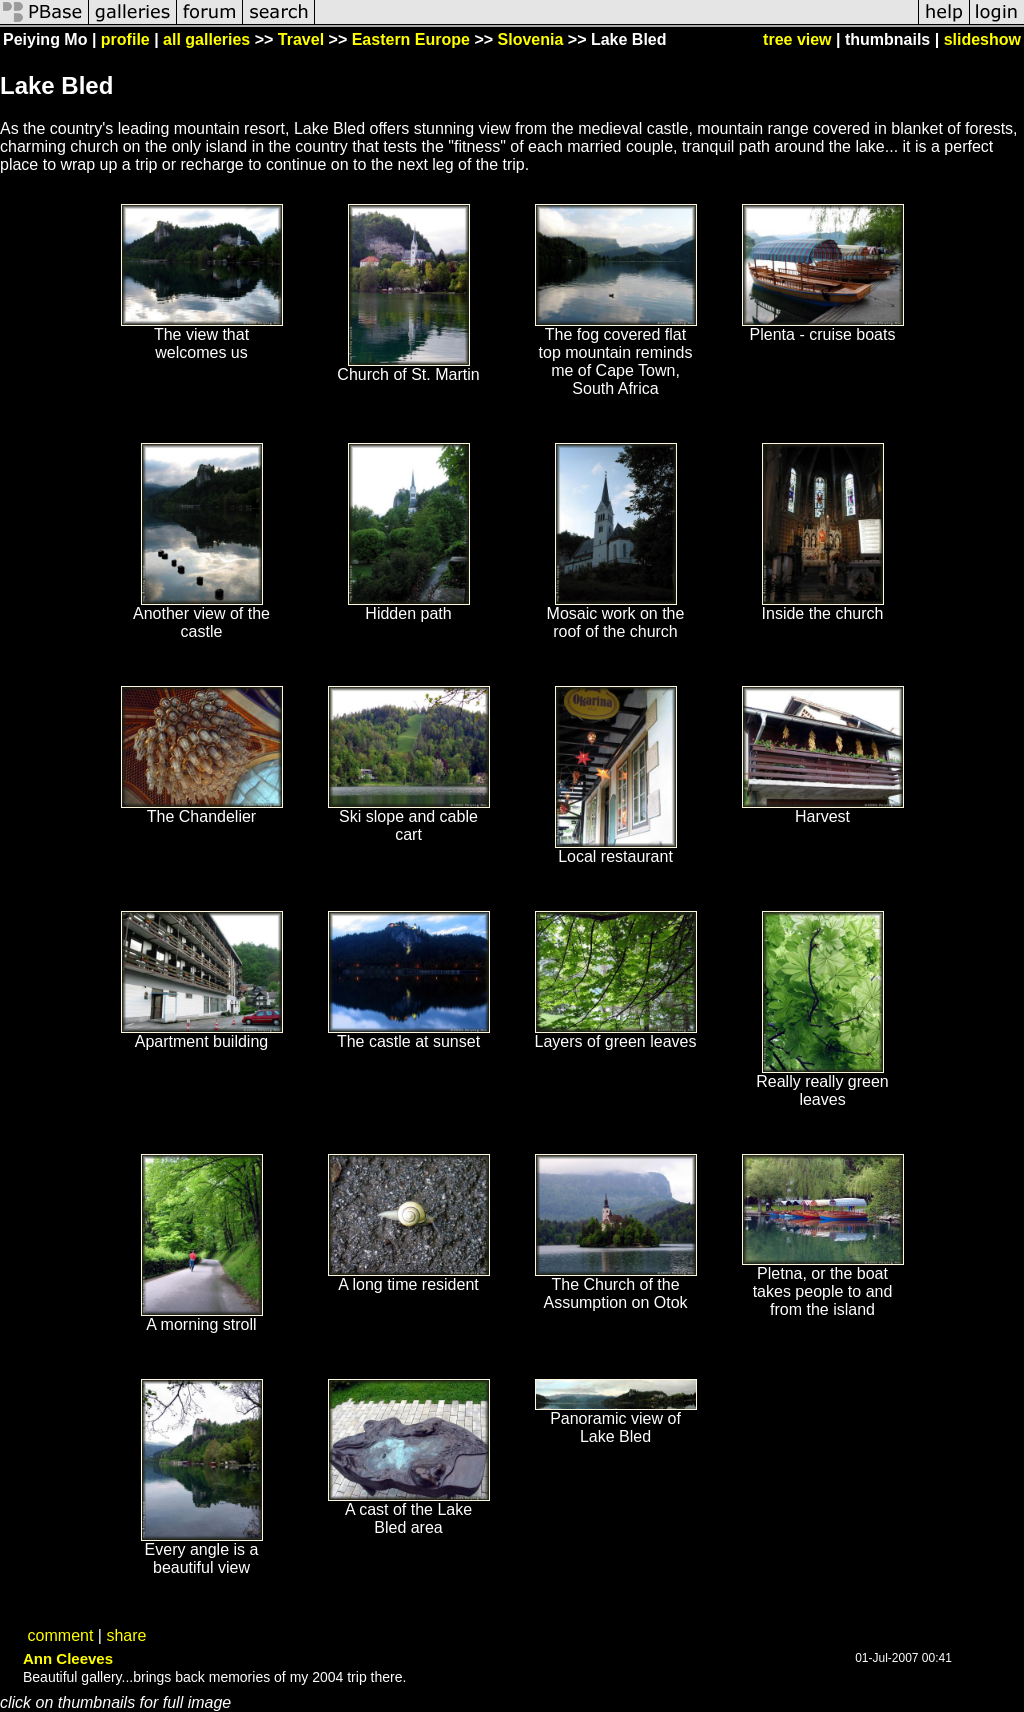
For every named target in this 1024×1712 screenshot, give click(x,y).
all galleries (206, 39)
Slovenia (531, 39)
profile (125, 39)
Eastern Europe (411, 39)
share (126, 1635)
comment (61, 1635)
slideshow (982, 39)
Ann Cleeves (68, 1658)
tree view (797, 39)
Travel (301, 39)
